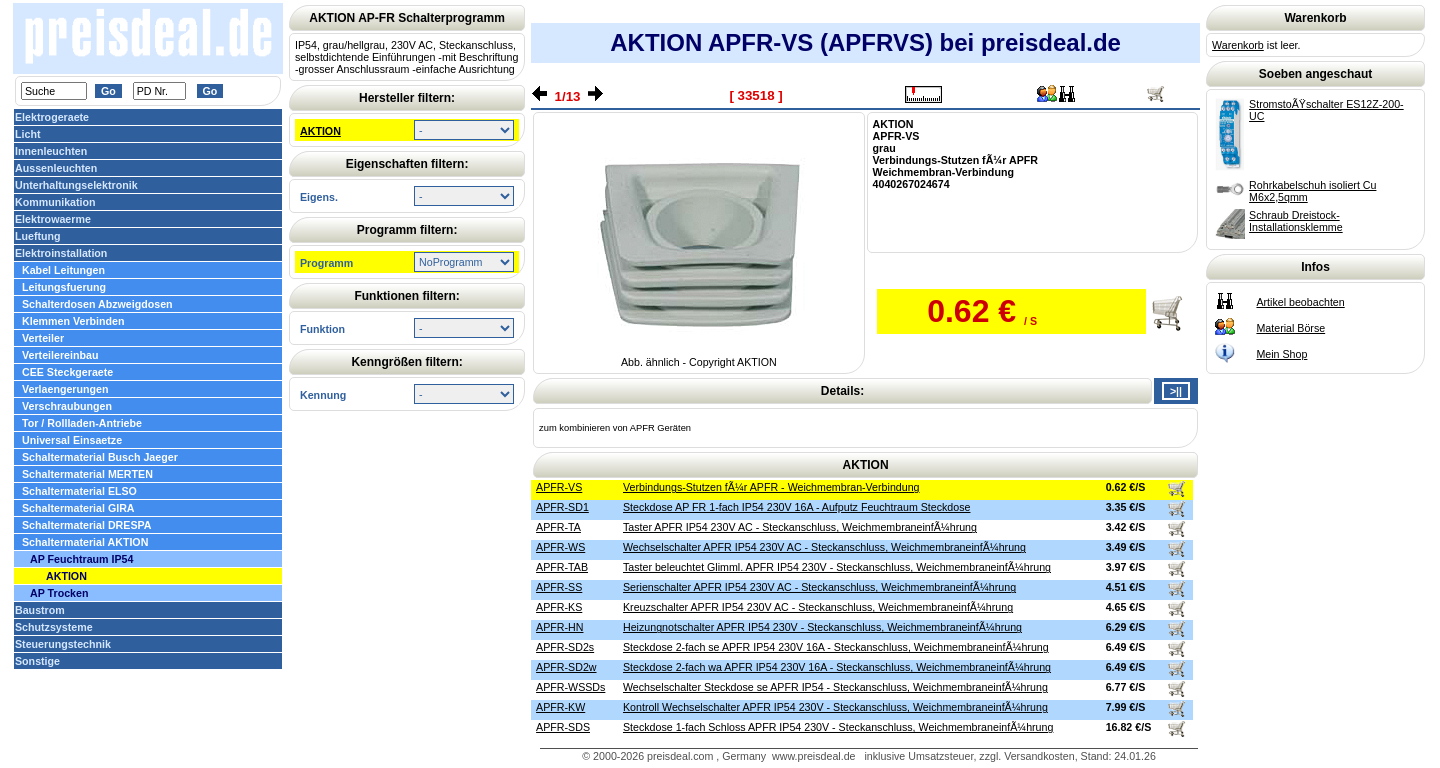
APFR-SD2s (565, 647)
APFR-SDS (563, 727)
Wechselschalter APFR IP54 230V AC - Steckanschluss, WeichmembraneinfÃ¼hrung (824, 547)
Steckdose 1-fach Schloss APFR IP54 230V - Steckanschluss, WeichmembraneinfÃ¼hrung (838, 727)
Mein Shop (1281, 354)
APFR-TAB (562, 567)
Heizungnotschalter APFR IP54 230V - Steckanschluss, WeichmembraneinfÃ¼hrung (822, 627)
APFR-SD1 (562, 507)
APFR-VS (559, 487)
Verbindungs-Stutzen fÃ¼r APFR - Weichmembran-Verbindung (771, 487)
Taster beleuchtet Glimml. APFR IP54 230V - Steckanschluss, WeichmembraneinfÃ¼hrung (837, 567)
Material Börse (1290, 328)
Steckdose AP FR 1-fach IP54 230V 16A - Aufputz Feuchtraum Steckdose (797, 507)
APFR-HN (559, 627)
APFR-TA (558, 527)
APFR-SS (559, 587)
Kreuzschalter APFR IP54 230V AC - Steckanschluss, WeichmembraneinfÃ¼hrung (818, 607)
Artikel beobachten (1300, 302)
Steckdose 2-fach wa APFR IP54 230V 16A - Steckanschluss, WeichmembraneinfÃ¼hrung (837, 667)
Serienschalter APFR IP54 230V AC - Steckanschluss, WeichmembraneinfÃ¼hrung (819, 587)
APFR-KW (560, 707)
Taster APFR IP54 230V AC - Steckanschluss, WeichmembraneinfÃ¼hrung (800, 527)
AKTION (320, 131)
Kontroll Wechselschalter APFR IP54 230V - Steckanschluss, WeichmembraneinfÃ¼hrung (835, 707)
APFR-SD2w (566, 667)
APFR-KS (559, 607)
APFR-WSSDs (570, 687)
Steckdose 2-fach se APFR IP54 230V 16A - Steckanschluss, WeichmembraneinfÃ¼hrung (836, 647)
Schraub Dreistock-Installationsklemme (1296, 221)
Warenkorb (1238, 45)
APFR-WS (560, 547)
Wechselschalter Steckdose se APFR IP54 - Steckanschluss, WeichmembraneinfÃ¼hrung (835, 687)
